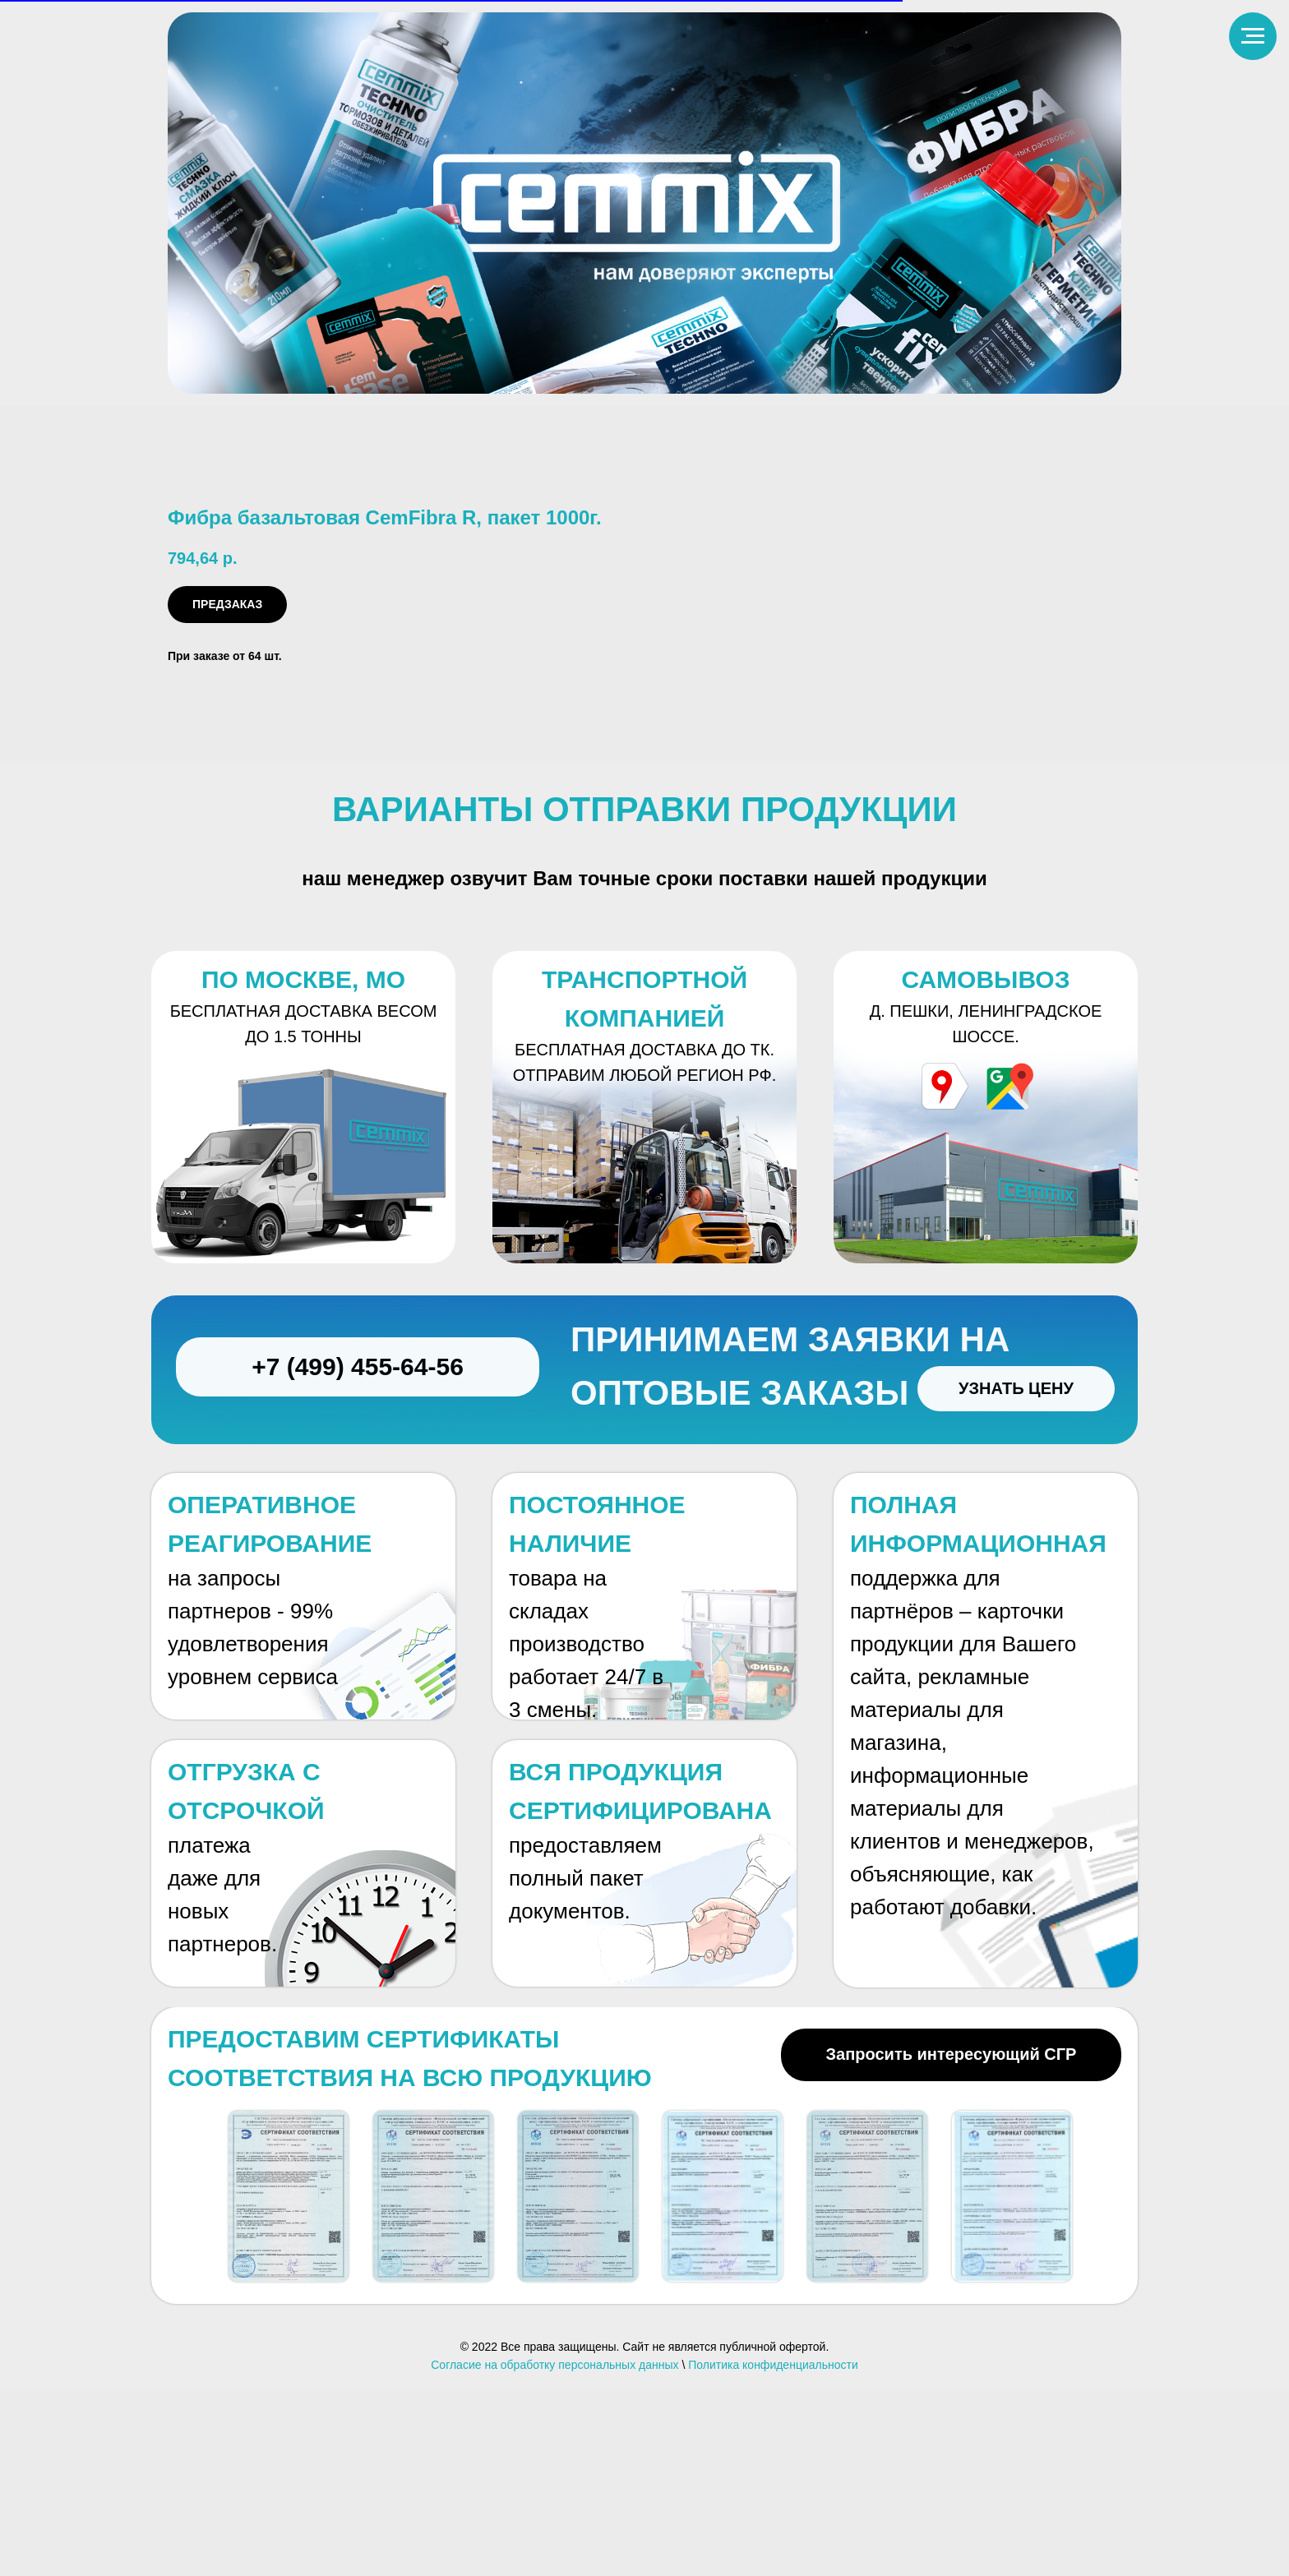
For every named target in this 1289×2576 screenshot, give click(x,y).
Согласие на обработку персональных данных (554, 2548)
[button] (289, 2381)
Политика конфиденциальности (773, 2548)
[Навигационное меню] (1252, 36)
